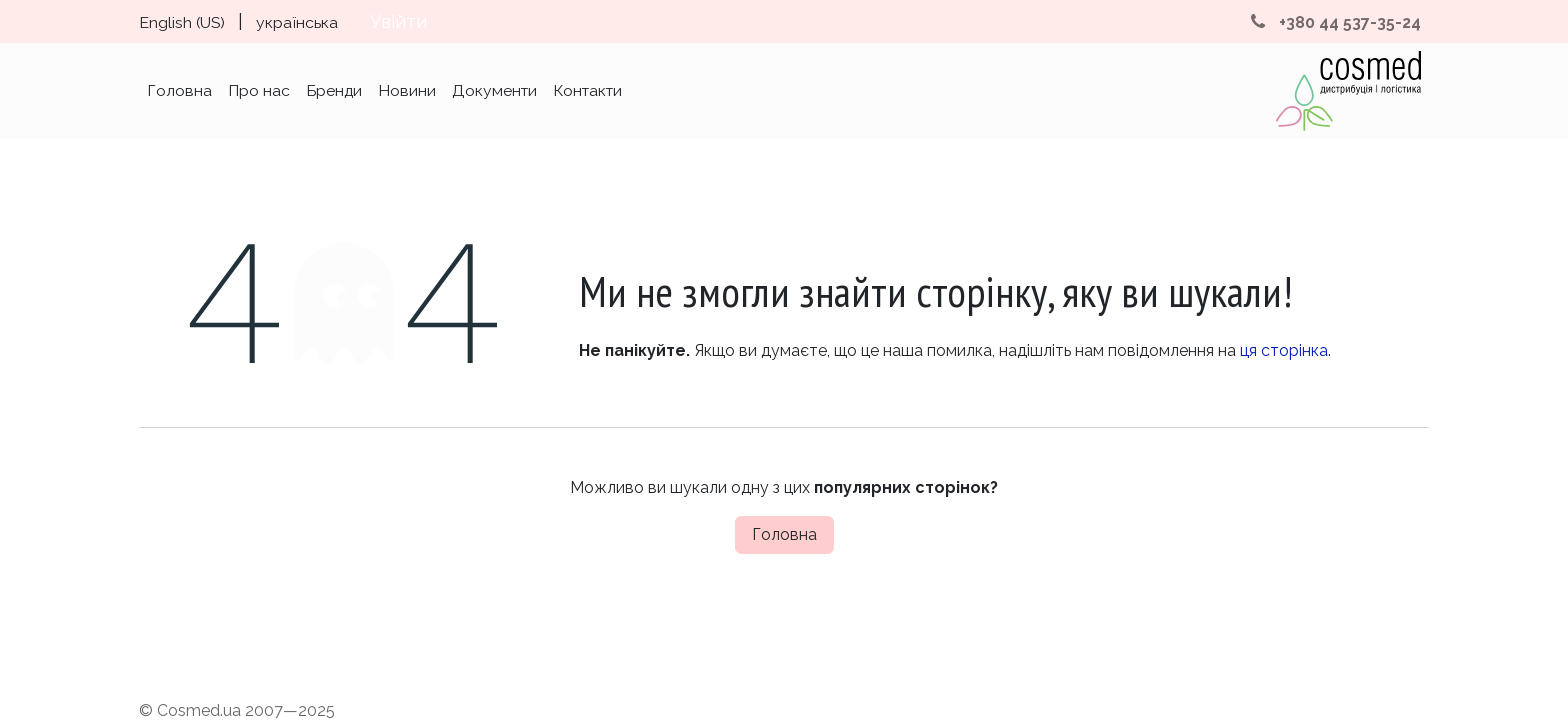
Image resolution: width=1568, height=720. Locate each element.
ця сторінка (1284, 350)
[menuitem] (182, 21)
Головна (784, 534)
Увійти (398, 21)
